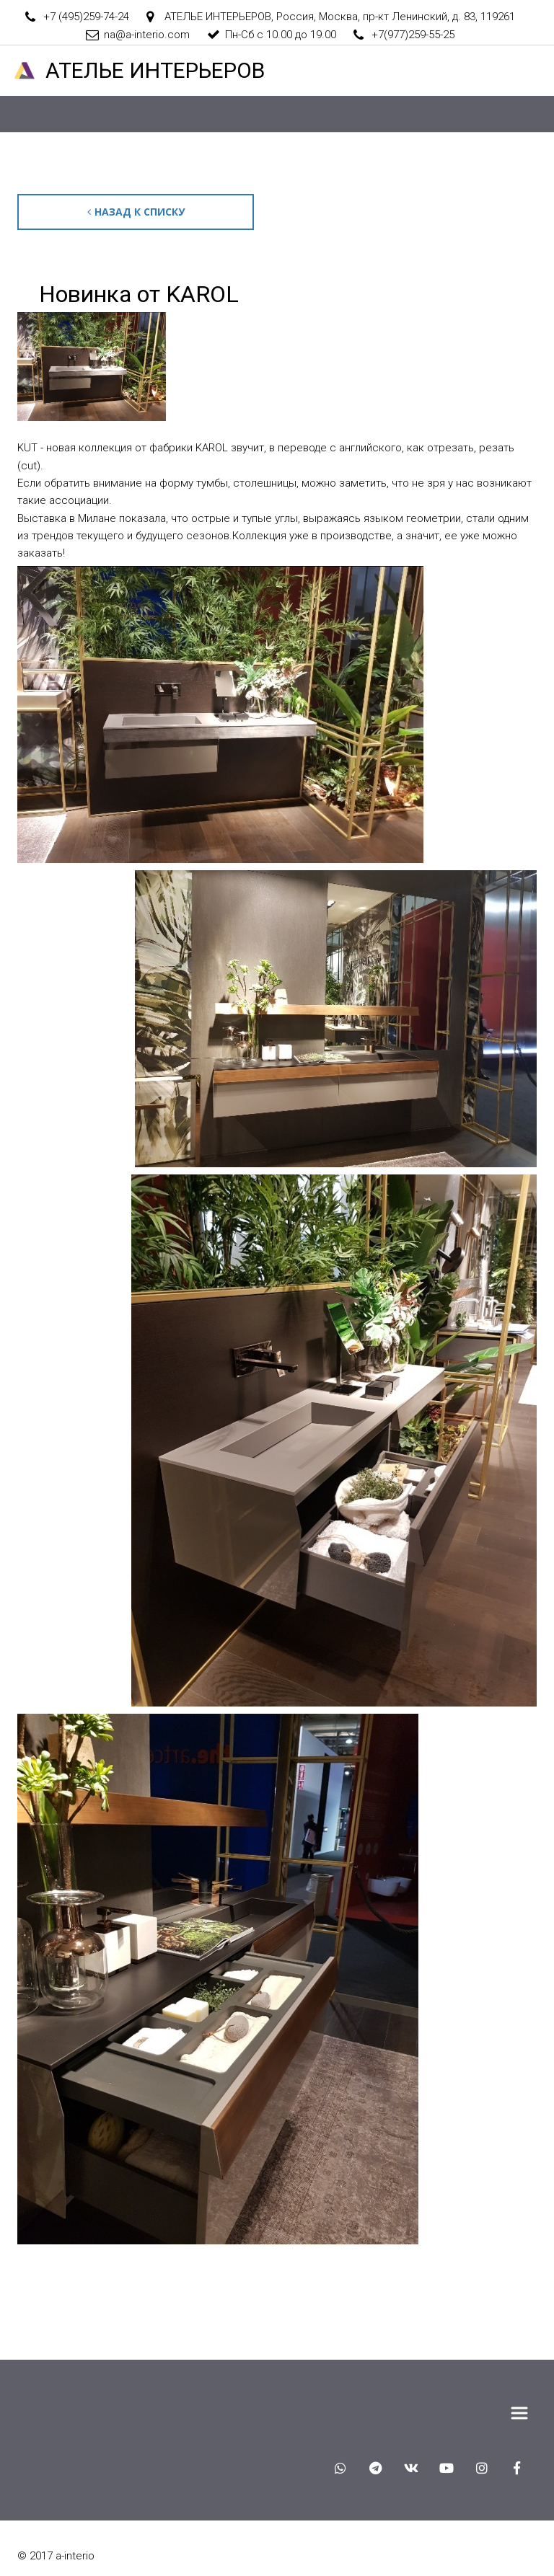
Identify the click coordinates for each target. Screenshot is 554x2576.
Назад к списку (140, 211)
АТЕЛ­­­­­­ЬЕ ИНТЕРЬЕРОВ (155, 70)
